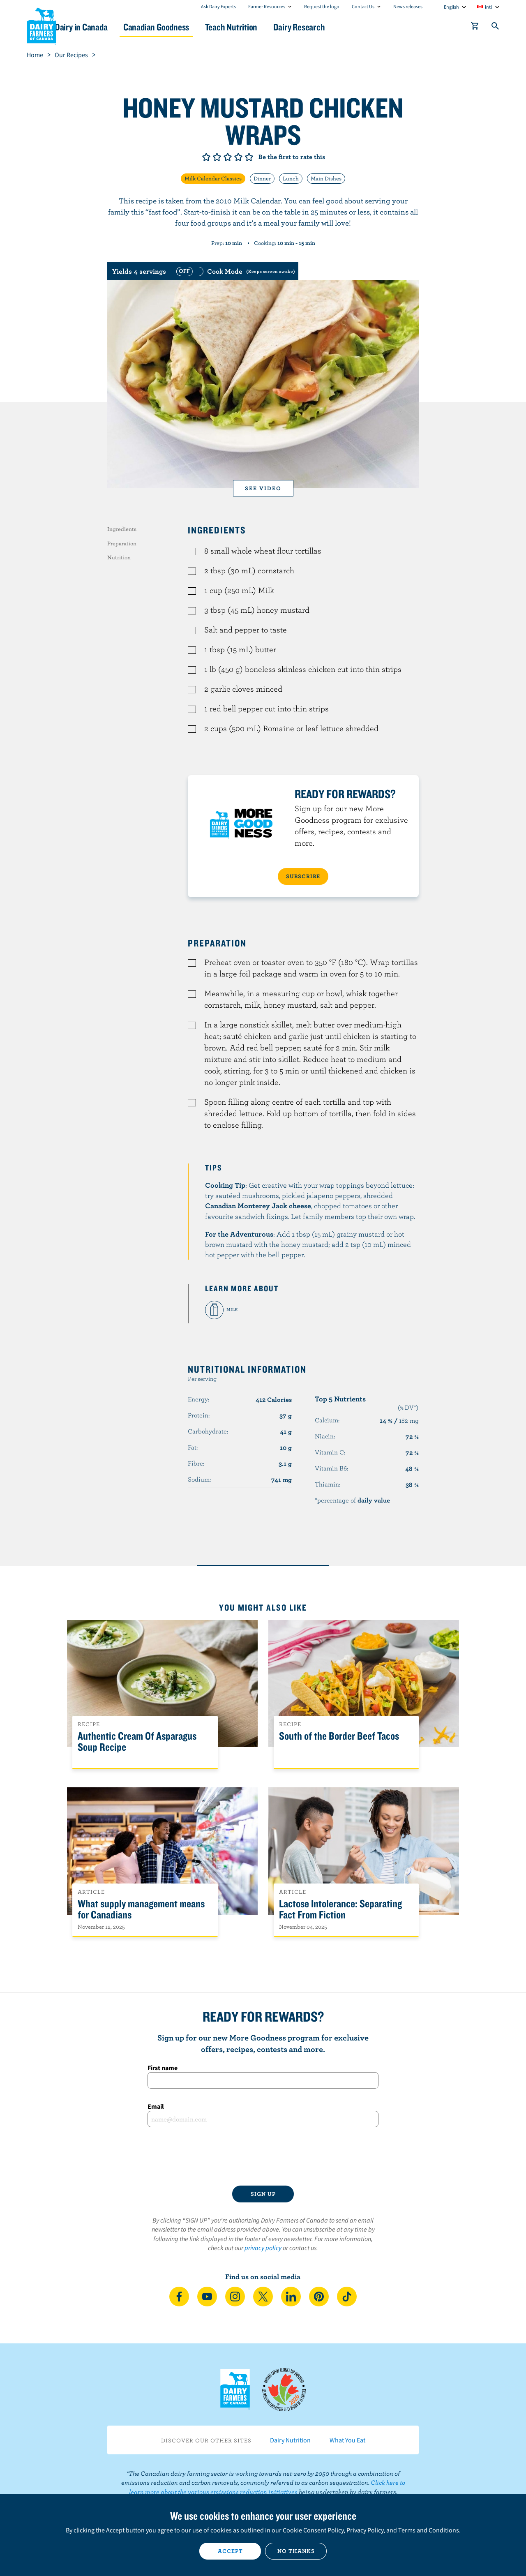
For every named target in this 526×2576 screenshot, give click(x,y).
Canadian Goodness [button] (185, 27)
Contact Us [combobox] (363, 6)
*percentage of (352, 1500)
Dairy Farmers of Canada (41, 25)
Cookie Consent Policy (313, 2530)
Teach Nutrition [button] (266, 27)
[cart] (475, 27)
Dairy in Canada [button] (104, 27)
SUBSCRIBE (303, 876)
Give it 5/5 (249, 157)
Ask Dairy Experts (218, 6)
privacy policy (263, 2248)
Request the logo (321, 6)
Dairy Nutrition (290, 2440)
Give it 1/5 (206, 157)
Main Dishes (326, 178)
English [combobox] (451, 7)
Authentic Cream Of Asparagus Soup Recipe (137, 1741)
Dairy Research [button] (340, 27)
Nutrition (119, 557)
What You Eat (347, 2440)
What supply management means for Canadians (141, 1909)
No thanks (296, 2551)
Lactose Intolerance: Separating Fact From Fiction (340, 1909)
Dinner (262, 178)
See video (263, 488)
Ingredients (121, 529)
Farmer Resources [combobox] (266, 6)
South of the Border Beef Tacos (339, 1736)
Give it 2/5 (217, 157)
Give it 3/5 (227, 157)
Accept (230, 2551)
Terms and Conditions (428, 2530)
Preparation (121, 543)
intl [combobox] (488, 7)
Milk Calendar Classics (213, 178)
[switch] (234, 271)
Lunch (291, 178)
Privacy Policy (364, 2530)
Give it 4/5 (238, 157)
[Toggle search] (495, 27)
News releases (407, 6)
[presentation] (263, 2156)
